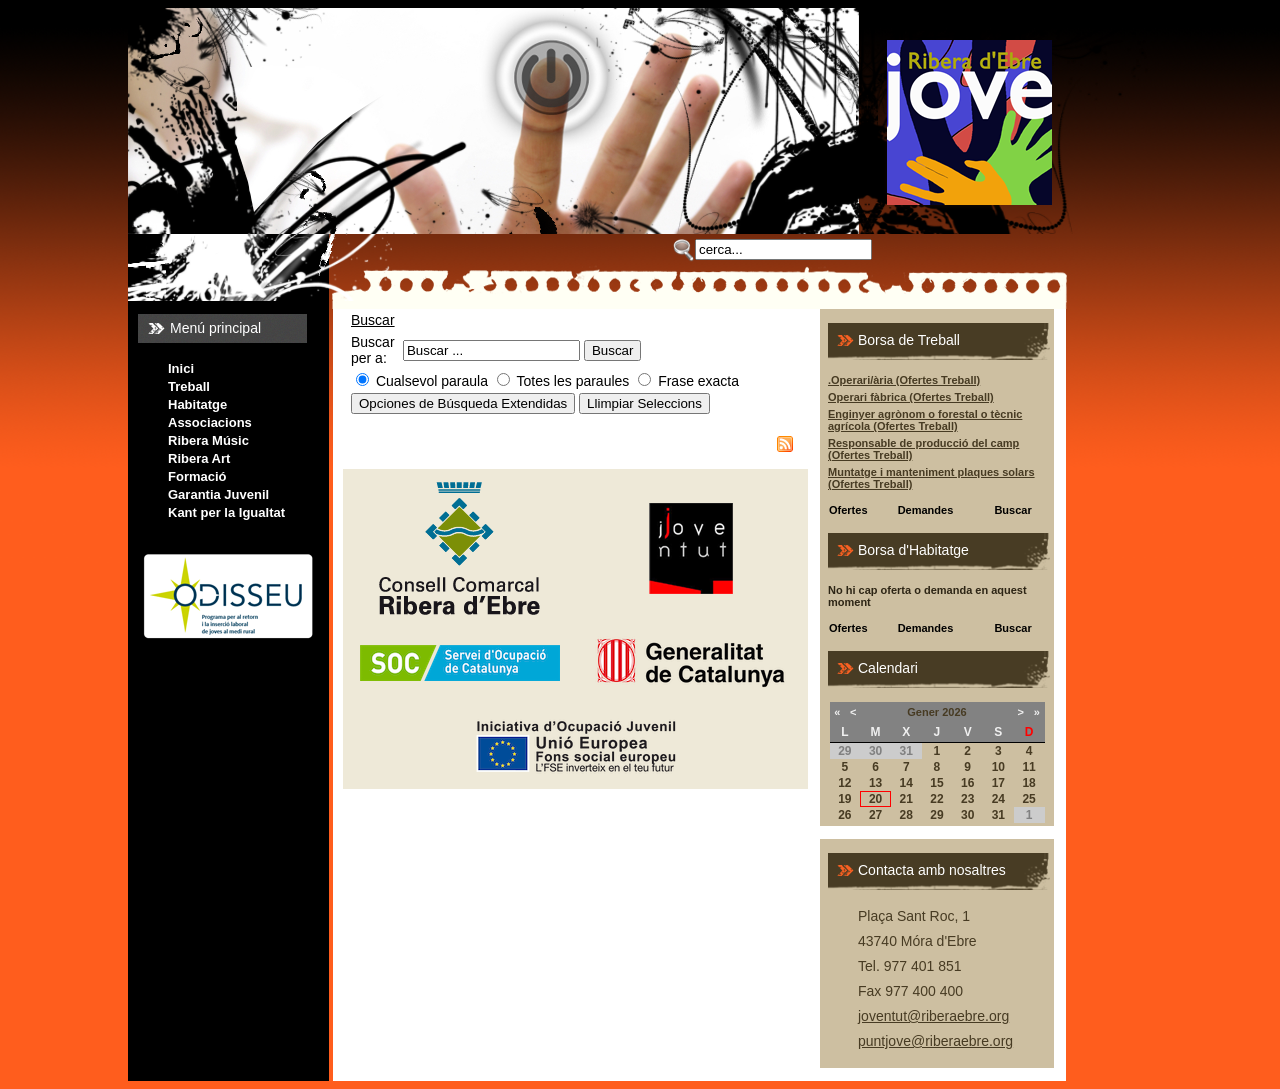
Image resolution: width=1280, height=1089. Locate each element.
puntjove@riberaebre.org (935, 1041)
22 (936, 799)
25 (1028, 799)
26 (844, 815)
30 (967, 815)
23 (967, 799)
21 (906, 799)
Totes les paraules (573, 381)
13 (875, 783)
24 (998, 799)
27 (875, 815)
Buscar (373, 320)
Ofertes (848, 510)
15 (936, 783)
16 (967, 783)
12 (844, 783)
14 (906, 783)
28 (906, 815)
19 (844, 799)
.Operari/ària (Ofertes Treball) (904, 380)
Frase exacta (698, 381)
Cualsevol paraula (432, 381)
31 (998, 815)
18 (1028, 783)
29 (936, 815)
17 (998, 783)
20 (875, 799)
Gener (923, 712)
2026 (954, 712)
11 (1028, 767)
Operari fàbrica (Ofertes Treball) (911, 397)
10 (998, 767)
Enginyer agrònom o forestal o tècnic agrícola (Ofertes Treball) (925, 420)
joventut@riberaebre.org (933, 1016)
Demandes (926, 510)
